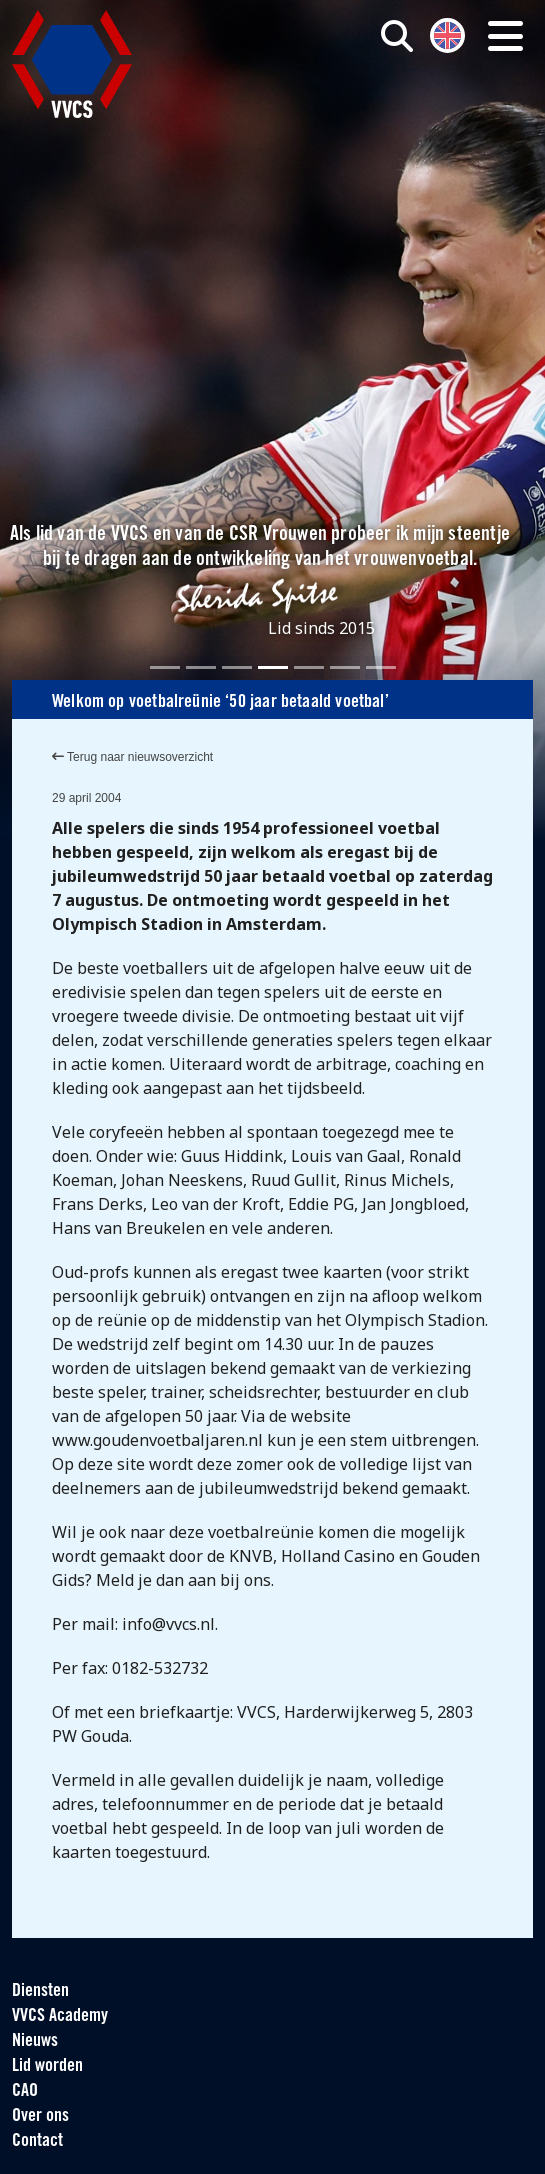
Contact (37, 2141)
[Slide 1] (165, 667)
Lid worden (47, 2066)
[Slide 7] (381, 667)
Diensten (40, 1991)
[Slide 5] (309, 667)
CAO (25, 2091)
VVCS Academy (60, 2016)
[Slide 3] (237, 667)
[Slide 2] (201, 667)
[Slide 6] (345, 667)
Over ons (40, 2116)
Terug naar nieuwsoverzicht (132, 757)
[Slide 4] (273, 667)
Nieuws (35, 2041)
